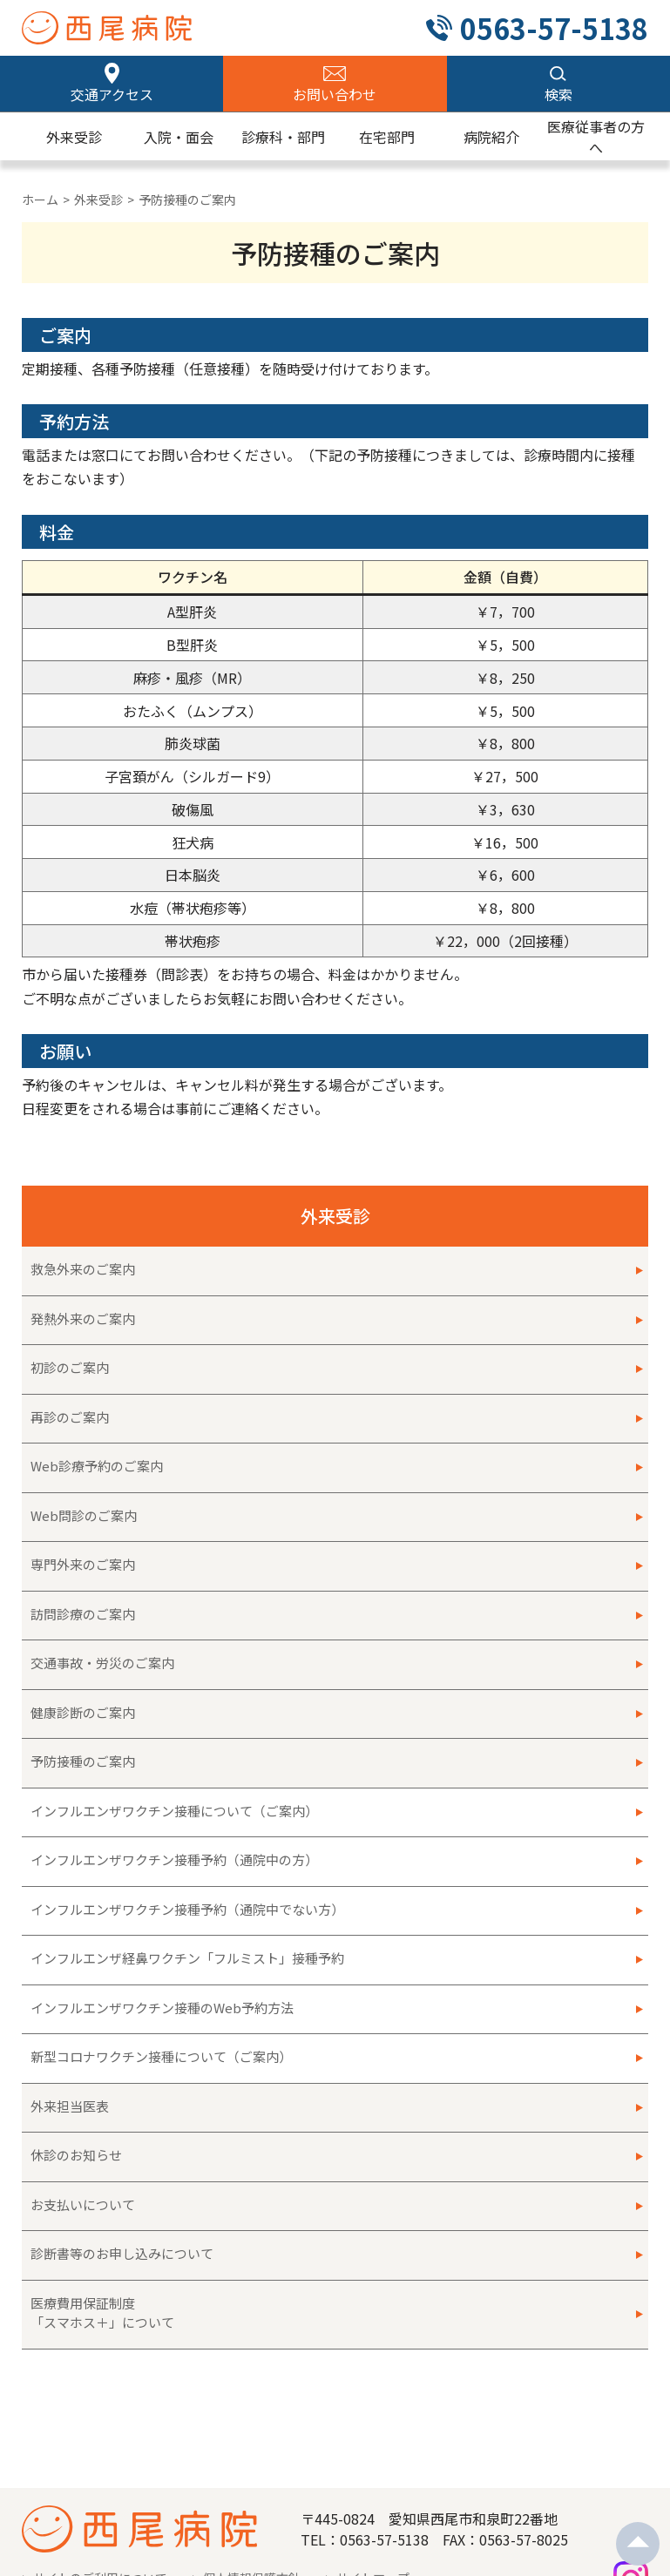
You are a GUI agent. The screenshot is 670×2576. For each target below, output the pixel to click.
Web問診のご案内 (83, 1515)
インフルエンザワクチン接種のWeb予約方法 (162, 2007)
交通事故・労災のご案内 (102, 1662)
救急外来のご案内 (82, 1269)
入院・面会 (178, 136)
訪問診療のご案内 (82, 1614)
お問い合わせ (334, 94)
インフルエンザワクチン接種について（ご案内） (174, 1811)
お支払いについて (82, 2204)
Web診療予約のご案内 (96, 1466)
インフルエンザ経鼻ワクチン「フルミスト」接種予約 (187, 1958)
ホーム (40, 199)
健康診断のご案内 (82, 1712)
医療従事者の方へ (596, 137)
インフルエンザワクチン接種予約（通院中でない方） (187, 1909)
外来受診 (74, 136)
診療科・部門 (283, 136)
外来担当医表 (69, 2106)
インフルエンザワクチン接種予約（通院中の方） (174, 1859)
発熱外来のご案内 (82, 1318)
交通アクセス (112, 94)
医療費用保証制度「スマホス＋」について (102, 2313)
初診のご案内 (76, 1367)
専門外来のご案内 (82, 1564)
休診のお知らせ (76, 2155)
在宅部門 (387, 136)
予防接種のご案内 (82, 1761)
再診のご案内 (69, 1417)
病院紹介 (491, 136)
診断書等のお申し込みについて (121, 2253)
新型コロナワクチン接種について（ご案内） (161, 2056)
